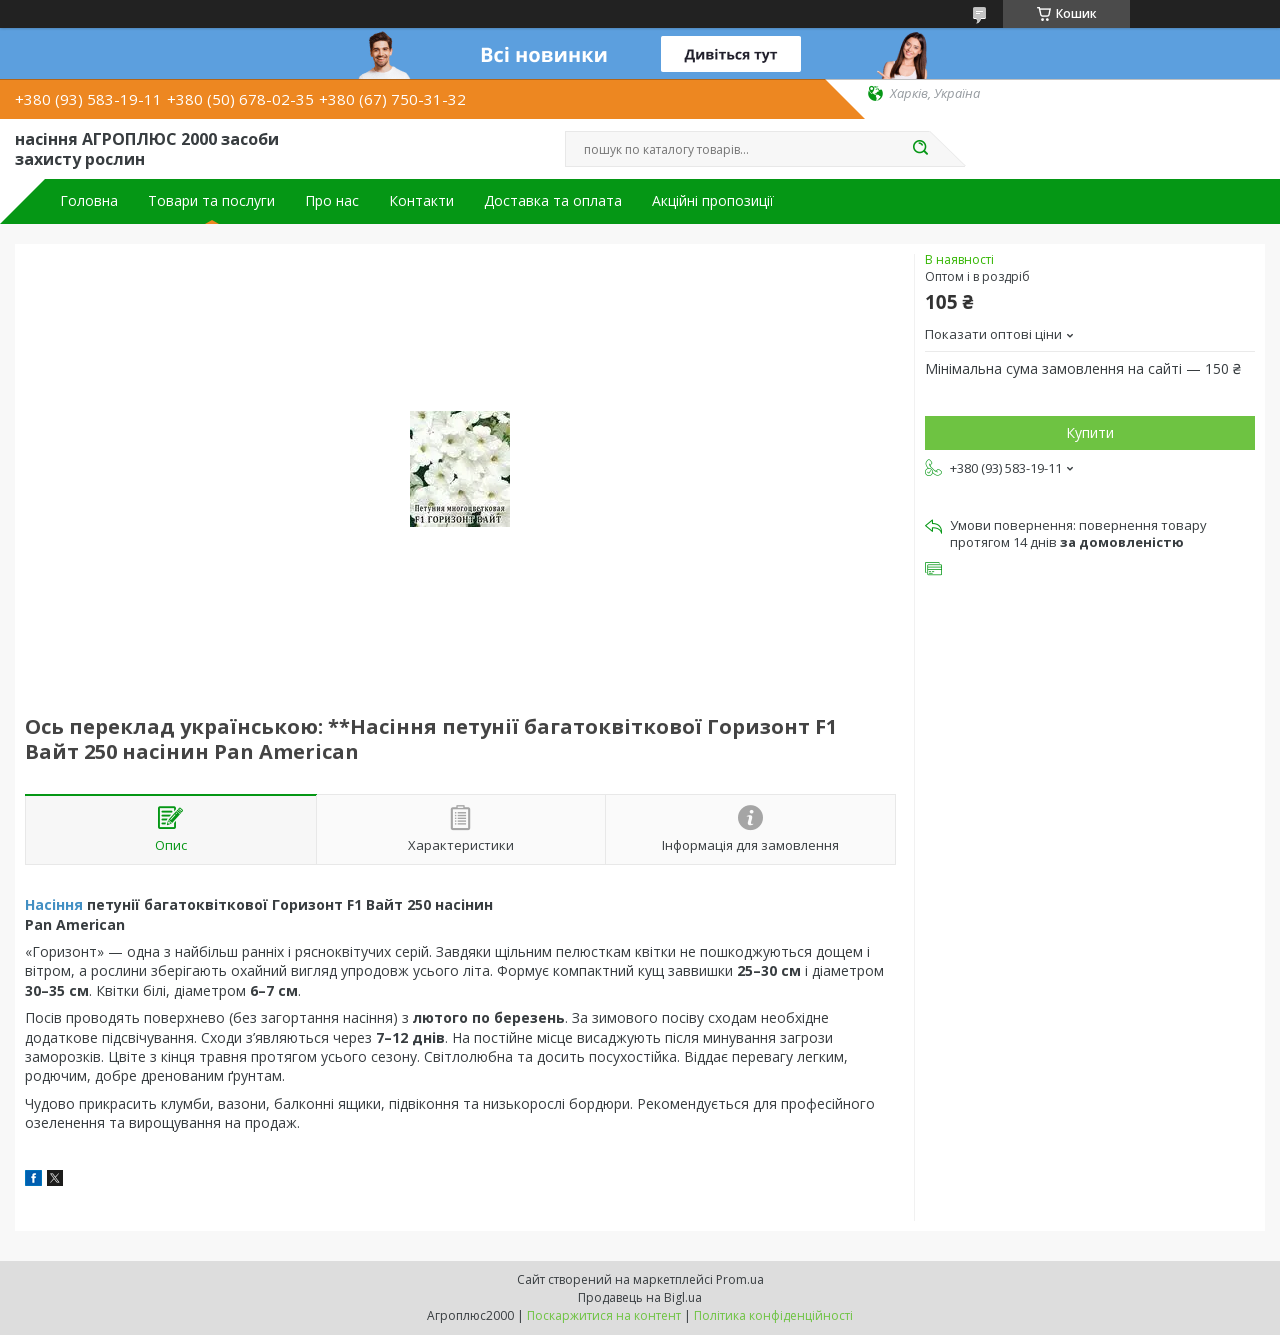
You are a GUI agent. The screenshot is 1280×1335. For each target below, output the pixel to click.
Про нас (332, 201)
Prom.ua (740, 1279)
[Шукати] (920, 149)
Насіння (54, 904)
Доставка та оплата (553, 201)
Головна (89, 201)
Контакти (421, 201)
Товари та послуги (211, 201)
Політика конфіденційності (773, 1315)
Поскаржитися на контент (604, 1315)
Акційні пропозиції (713, 201)
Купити (1090, 432)
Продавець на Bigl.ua (640, 1297)
